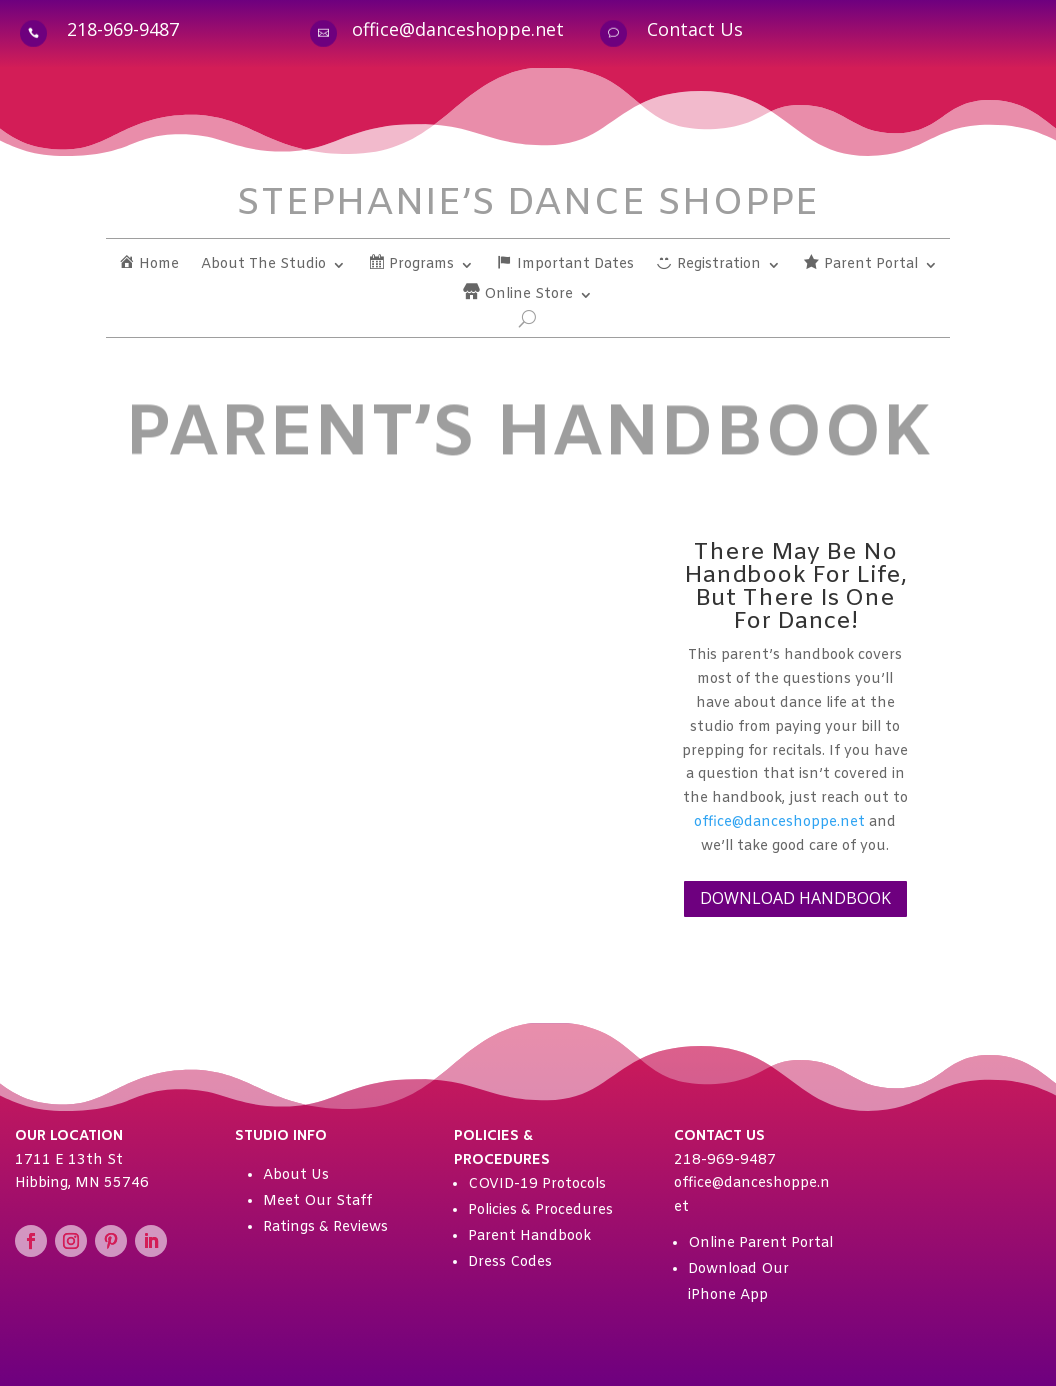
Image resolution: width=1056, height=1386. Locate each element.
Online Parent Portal (760, 1243)
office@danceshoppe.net (458, 29)
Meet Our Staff (317, 1201)
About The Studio (263, 266)
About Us (296, 1175)
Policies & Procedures (540, 1210)
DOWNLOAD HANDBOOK (795, 898)
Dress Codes (510, 1262)
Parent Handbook (529, 1236)
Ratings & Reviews (325, 1227)
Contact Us (695, 29)
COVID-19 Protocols (537, 1184)
